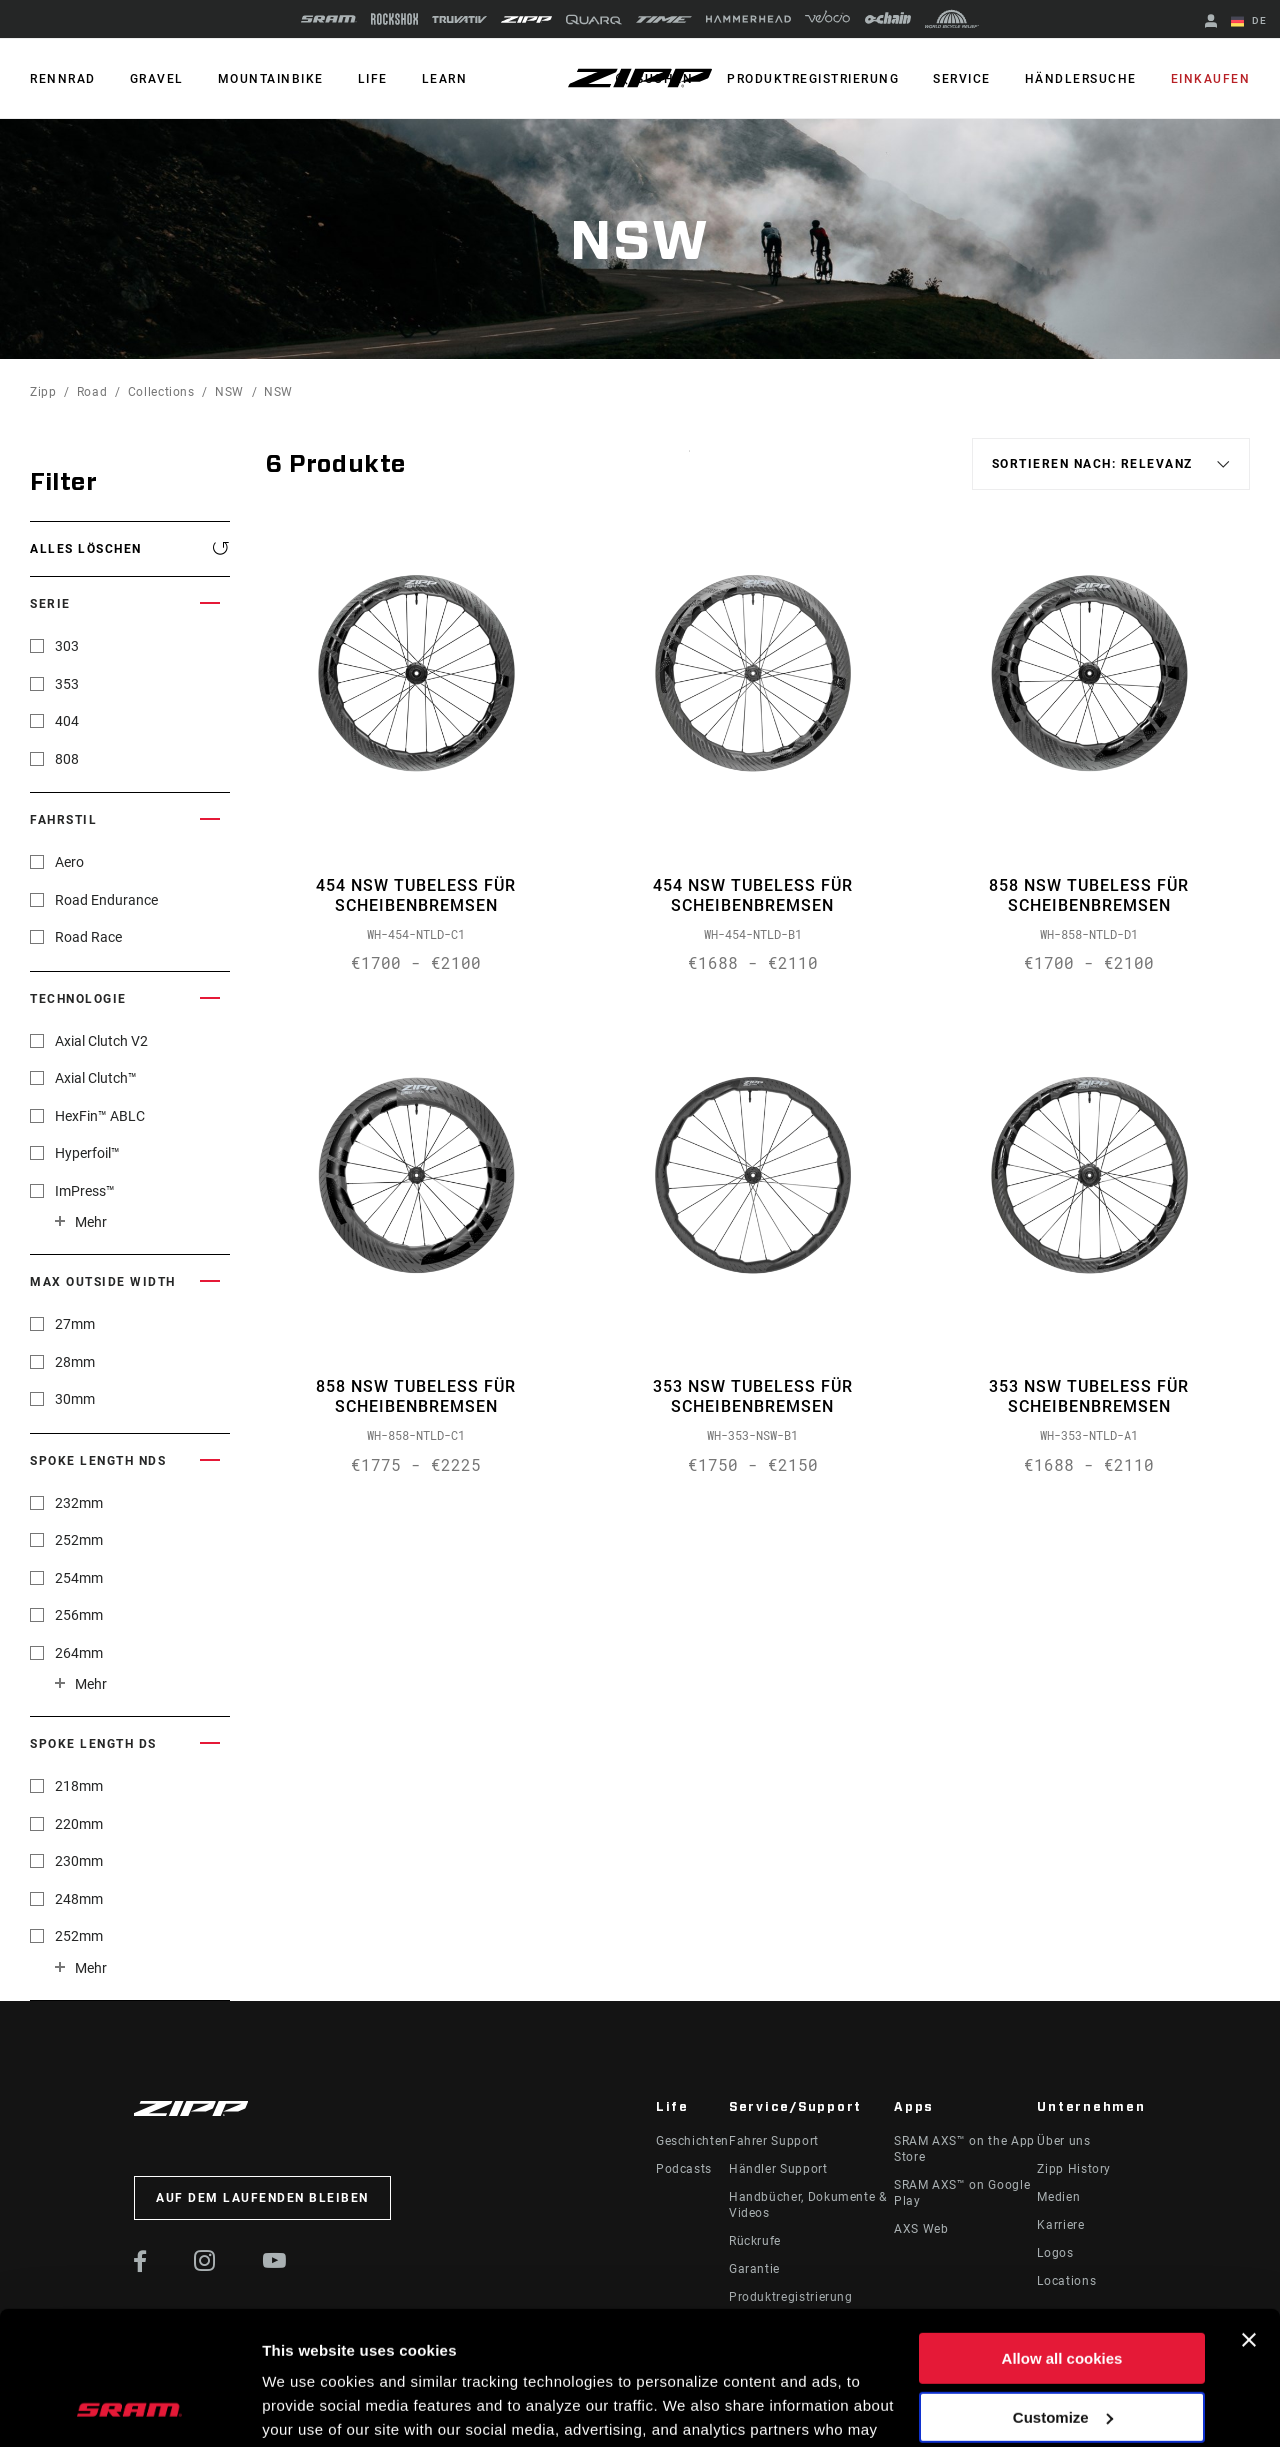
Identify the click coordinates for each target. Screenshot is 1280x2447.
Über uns (1063, 2141)
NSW (229, 392)
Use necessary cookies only (1062, 2350)
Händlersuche (1081, 79)
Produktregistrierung (813, 79)
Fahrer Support (774, 2141)
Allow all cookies (1062, 2233)
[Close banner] (1249, 2215)
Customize (1063, 2291)
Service (962, 79)
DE (1249, 22)
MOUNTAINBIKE (271, 79)
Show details (308, 2407)
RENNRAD (63, 79)
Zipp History (1074, 2169)
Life (373, 79)
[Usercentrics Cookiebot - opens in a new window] (129, 2408)
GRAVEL (157, 79)
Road (92, 392)
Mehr (91, 1222)
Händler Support (778, 2169)
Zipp (43, 392)
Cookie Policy (607, 2352)
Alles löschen (86, 549)
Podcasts (684, 2169)
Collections (161, 392)
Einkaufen (1211, 79)
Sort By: (689, 463)
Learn (445, 79)
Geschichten (692, 2141)
